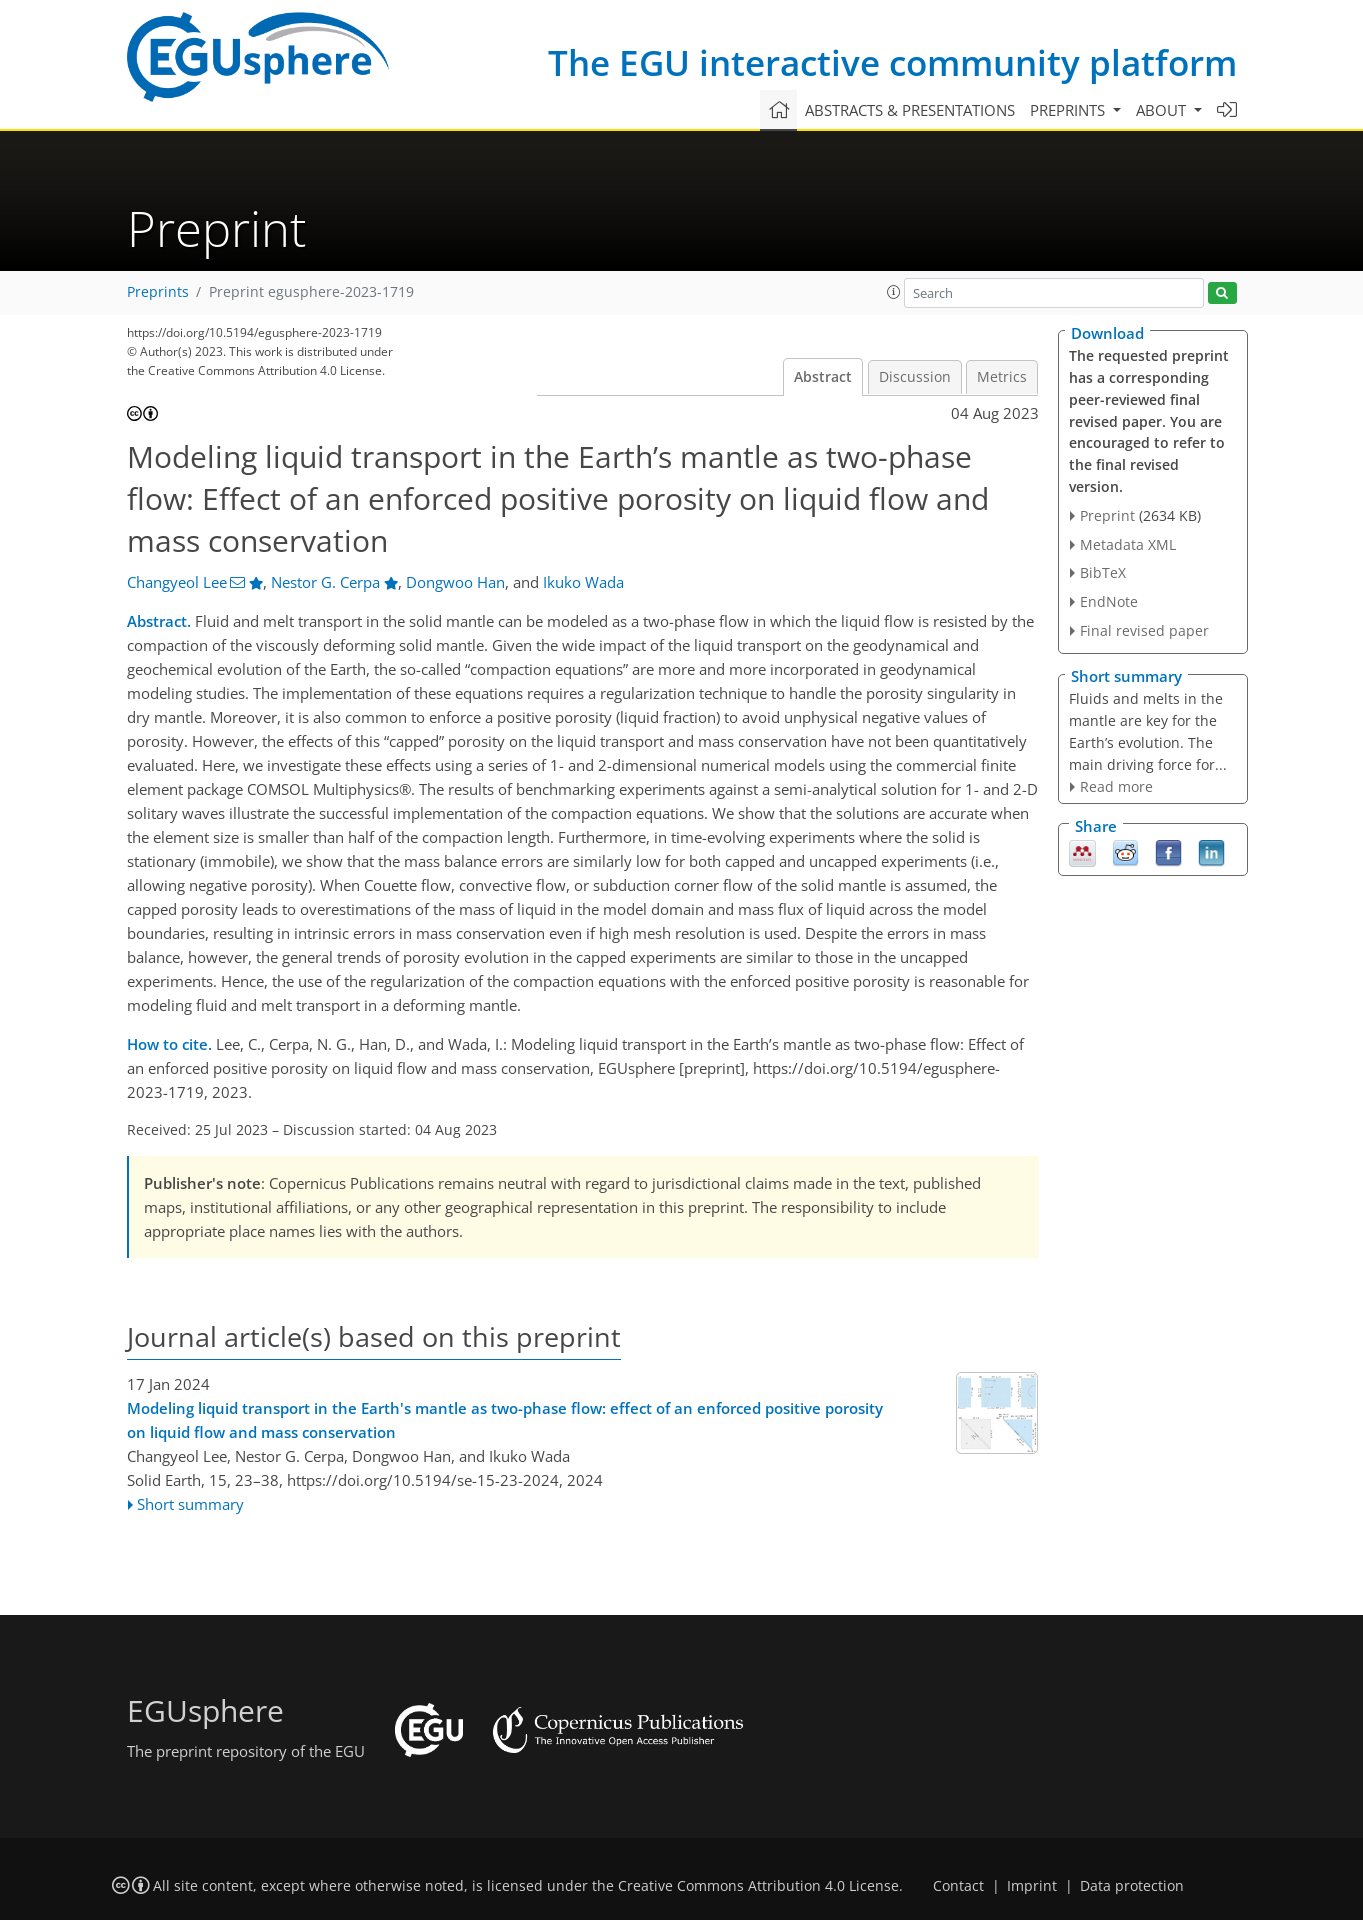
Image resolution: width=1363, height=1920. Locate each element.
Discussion (915, 377)
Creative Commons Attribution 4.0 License (758, 1886)
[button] (894, 292)
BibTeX (1103, 572)
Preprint (1107, 515)
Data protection (1132, 1886)
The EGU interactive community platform (892, 62)
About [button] (1163, 110)
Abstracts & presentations (910, 110)
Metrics (1002, 377)
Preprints (158, 292)
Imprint (1032, 1886)
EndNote (1109, 601)
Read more (1116, 786)
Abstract (823, 377)
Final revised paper (1144, 630)
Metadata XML (1128, 544)
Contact (958, 1886)
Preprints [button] (1069, 110)
